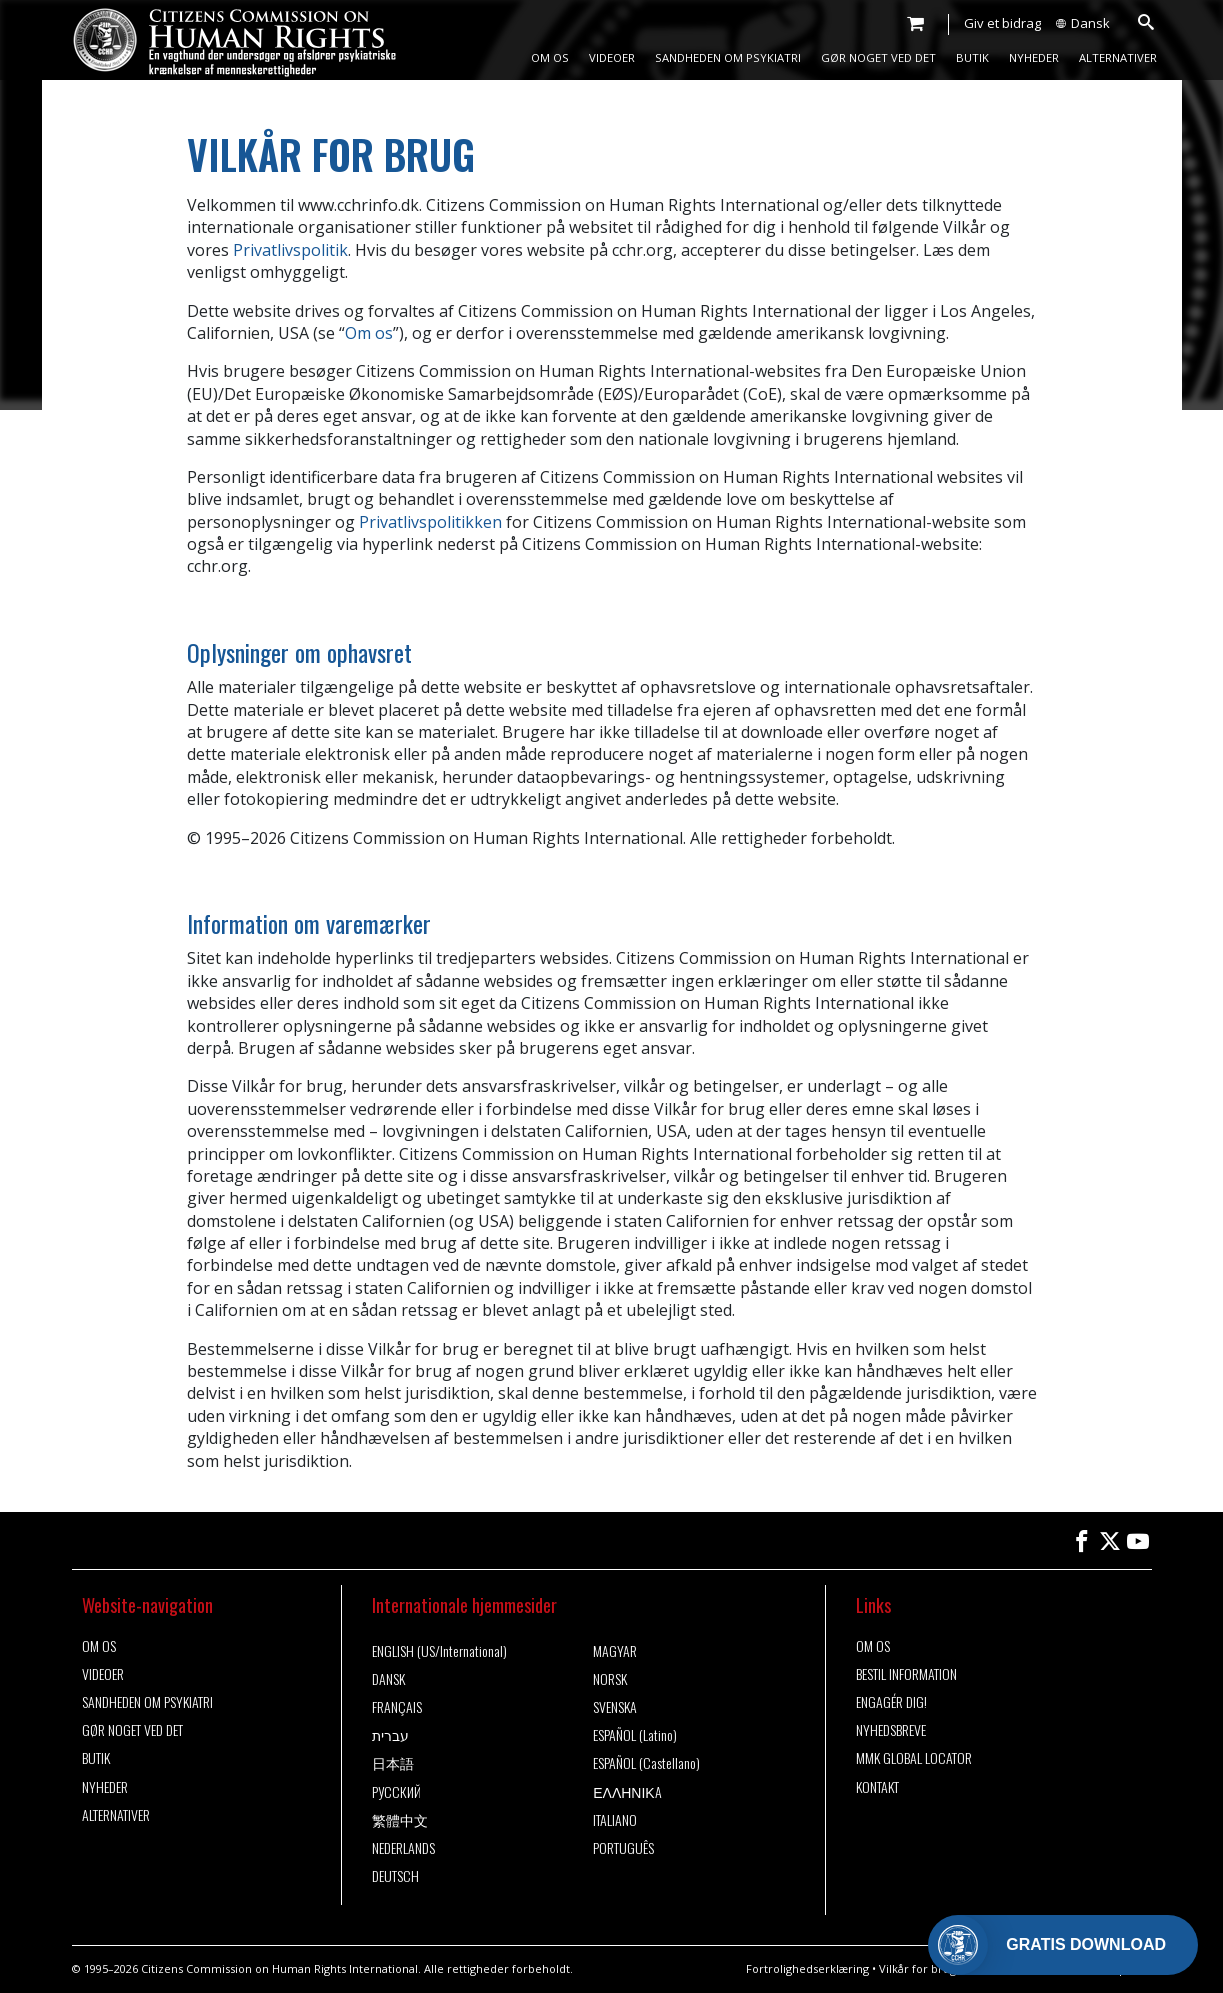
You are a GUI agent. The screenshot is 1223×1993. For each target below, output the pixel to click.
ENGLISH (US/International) (439, 1651)
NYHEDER (1034, 57)
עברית (390, 1735)
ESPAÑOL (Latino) (635, 1735)
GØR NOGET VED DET (878, 57)
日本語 (393, 1763)
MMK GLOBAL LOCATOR (914, 1758)
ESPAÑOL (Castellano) (646, 1763)
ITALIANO (615, 1820)
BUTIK (972, 57)
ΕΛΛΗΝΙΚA (627, 1792)
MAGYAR (615, 1651)
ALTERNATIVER (1118, 57)
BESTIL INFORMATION (906, 1674)
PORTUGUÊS (623, 1848)
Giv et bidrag (1002, 23)
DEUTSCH (395, 1876)
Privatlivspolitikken (430, 522)
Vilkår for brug (917, 1968)
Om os (369, 333)
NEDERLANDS (403, 1848)
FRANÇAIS (397, 1707)
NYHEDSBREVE (891, 1730)
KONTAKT (877, 1787)
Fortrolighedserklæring (807, 1968)
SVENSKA (615, 1707)
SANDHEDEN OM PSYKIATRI (728, 57)
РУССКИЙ (396, 1792)
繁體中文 (400, 1820)
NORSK (610, 1679)
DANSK (388, 1679)
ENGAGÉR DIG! (891, 1702)
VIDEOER (612, 57)
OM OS (550, 57)
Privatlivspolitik (290, 250)
